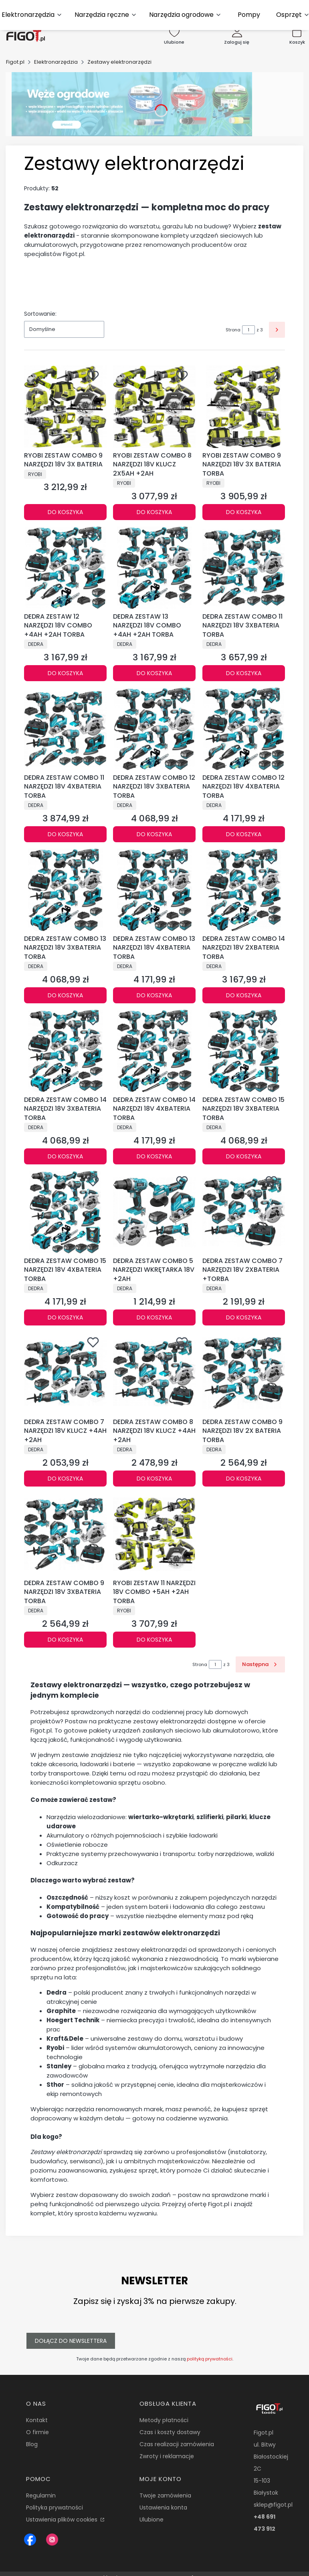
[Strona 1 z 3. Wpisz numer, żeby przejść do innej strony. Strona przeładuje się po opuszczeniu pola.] (248, 329)
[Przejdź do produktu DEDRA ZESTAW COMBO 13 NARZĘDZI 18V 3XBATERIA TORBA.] (65, 890)
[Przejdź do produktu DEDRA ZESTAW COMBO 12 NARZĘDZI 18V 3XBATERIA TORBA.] (154, 729)
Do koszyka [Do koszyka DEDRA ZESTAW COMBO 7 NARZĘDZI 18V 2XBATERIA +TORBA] (243, 1317)
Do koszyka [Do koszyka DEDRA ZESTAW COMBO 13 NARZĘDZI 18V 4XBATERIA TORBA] (154, 995)
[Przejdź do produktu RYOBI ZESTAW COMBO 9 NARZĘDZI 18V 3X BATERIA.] (65, 406)
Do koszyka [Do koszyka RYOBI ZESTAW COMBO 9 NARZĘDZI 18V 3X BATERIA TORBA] (243, 512)
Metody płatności (163, 2420)
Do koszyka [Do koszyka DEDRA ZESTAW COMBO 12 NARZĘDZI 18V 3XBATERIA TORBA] (154, 834)
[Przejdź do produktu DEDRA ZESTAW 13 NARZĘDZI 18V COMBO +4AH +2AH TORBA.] (154, 567)
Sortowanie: (40, 314)
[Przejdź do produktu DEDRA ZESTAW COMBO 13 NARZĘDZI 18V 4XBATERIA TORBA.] (154, 890)
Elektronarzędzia (56, 62)
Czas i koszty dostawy (169, 2432)
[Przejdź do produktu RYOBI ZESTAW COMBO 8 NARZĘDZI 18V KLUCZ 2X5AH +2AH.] (154, 406)
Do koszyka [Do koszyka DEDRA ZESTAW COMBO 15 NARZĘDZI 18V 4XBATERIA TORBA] (65, 1317)
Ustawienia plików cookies (62, 2519)
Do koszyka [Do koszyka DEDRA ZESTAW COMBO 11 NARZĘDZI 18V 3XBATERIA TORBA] (243, 673)
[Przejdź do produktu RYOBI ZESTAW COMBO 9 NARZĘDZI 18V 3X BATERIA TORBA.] (243, 406)
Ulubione (151, 2519)
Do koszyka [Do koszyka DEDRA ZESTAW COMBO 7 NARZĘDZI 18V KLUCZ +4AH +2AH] (65, 1479)
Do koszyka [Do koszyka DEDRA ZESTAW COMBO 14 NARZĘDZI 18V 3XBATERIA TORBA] (65, 1156)
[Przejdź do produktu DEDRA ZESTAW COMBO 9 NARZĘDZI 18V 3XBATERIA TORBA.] (65, 1534)
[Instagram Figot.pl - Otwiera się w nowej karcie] (52, 2540)
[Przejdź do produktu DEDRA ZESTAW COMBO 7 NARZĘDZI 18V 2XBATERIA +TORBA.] (243, 1212)
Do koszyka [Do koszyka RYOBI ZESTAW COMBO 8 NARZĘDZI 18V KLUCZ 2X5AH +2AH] (154, 512)
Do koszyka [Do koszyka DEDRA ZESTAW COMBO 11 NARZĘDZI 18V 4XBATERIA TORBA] (65, 834)
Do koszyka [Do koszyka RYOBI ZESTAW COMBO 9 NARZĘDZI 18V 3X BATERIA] (65, 512)
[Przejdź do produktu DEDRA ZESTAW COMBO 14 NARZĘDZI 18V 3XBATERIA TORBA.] (65, 1051)
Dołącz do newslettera (71, 2341)
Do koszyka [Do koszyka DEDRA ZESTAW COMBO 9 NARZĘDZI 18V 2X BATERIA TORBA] (243, 1479)
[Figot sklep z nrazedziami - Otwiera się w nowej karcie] (30, 2540)
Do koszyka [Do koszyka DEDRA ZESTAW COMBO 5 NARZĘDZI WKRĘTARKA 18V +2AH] (154, 1317)
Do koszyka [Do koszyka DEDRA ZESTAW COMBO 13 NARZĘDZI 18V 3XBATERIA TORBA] (65, 995)
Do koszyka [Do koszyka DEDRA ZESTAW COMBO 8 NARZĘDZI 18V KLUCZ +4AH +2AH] (154, 1479)
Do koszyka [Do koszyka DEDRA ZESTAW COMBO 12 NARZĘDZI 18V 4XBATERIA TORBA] (243, 834)
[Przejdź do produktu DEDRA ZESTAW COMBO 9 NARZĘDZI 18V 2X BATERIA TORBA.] (243, 1373)
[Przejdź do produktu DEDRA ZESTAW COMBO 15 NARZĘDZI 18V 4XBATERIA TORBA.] (65, 1212)
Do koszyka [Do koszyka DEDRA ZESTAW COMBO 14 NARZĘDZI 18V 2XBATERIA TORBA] (243, 995)
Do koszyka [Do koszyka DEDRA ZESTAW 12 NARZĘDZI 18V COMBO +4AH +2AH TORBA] (65, 673)
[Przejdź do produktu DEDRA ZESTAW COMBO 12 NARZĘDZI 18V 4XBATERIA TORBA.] (243, 729)
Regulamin (41, 2495)
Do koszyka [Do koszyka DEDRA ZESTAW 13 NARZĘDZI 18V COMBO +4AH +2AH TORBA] (154, 673)
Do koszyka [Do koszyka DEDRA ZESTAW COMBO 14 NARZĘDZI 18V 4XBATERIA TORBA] (154, 1156)
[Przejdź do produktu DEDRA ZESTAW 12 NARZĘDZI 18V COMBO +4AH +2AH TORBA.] (65, 567)
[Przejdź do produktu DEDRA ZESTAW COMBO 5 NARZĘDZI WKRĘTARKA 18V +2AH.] (154, 1212)
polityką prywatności (209, 2359)
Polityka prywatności (54, 2507)
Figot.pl (15, 62)
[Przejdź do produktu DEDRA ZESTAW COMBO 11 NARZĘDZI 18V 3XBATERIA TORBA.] (243, 567)
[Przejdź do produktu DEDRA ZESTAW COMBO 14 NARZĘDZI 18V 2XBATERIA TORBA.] (243, 890)
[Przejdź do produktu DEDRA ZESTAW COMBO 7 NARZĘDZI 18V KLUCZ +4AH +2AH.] (65, 1373)
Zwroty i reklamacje (166, 2456)
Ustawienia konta (163, 2507)
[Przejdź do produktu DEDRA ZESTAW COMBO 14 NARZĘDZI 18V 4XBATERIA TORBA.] (154, 1051)
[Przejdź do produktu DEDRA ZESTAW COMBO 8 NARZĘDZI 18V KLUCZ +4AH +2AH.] (154, 1373)
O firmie (37, 2432)
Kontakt (37, 2420)
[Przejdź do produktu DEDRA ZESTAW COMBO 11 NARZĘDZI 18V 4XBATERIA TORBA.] (65, 729)
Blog (32, 2444)
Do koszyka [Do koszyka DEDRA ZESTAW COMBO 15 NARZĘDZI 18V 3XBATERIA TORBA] (243, 1156)
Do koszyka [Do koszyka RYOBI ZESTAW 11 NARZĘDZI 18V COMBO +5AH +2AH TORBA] (154, 1640)
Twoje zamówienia (165, 2495)
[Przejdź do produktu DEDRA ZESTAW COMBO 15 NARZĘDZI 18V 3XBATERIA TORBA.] (243, 1051)
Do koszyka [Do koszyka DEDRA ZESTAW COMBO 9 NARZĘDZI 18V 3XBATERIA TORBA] (65, 1640)
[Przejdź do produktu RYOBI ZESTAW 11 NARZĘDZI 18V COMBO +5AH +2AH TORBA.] (154, 1534)
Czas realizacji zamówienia (176, 2444)
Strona (233, 330)
